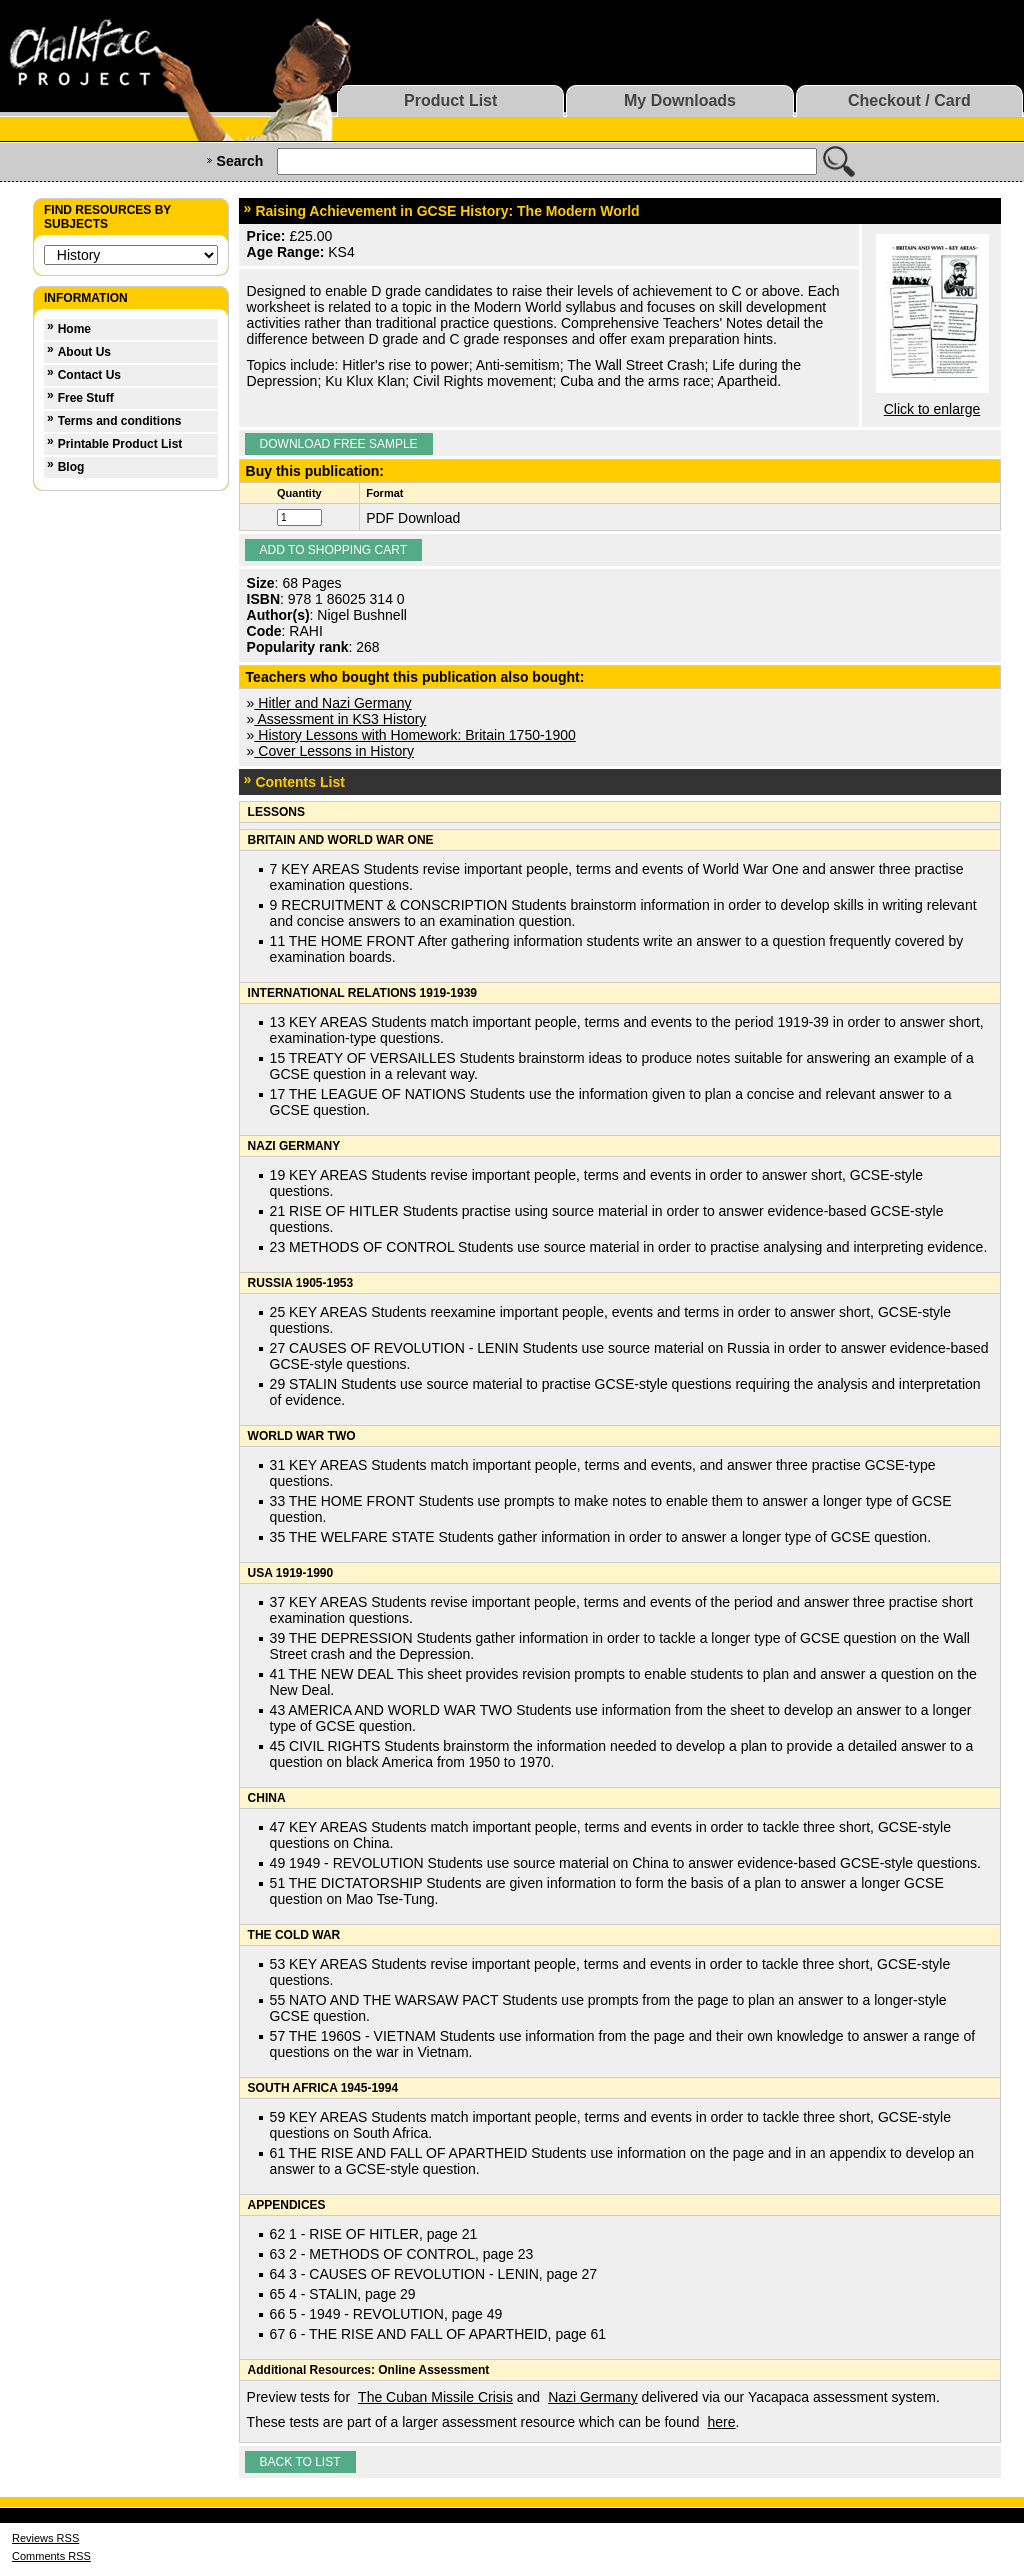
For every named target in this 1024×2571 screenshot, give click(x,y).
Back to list (300, 2462)
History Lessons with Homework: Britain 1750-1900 (414, 735)
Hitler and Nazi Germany (332, 703)
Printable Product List (120, 444)
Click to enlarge (932, 409)
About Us (84, 352)
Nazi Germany (592, 2397)
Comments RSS (51, 2556)
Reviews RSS (45, 2538)
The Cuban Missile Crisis (435, 2397)
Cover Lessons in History (334, 751)
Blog (71, 467)
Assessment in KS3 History (340, 719)
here (722, 2422)
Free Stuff (86, 398)
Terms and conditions (120, 421)
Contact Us (89, 375)
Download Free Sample (339, 444)
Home (74, 329)
